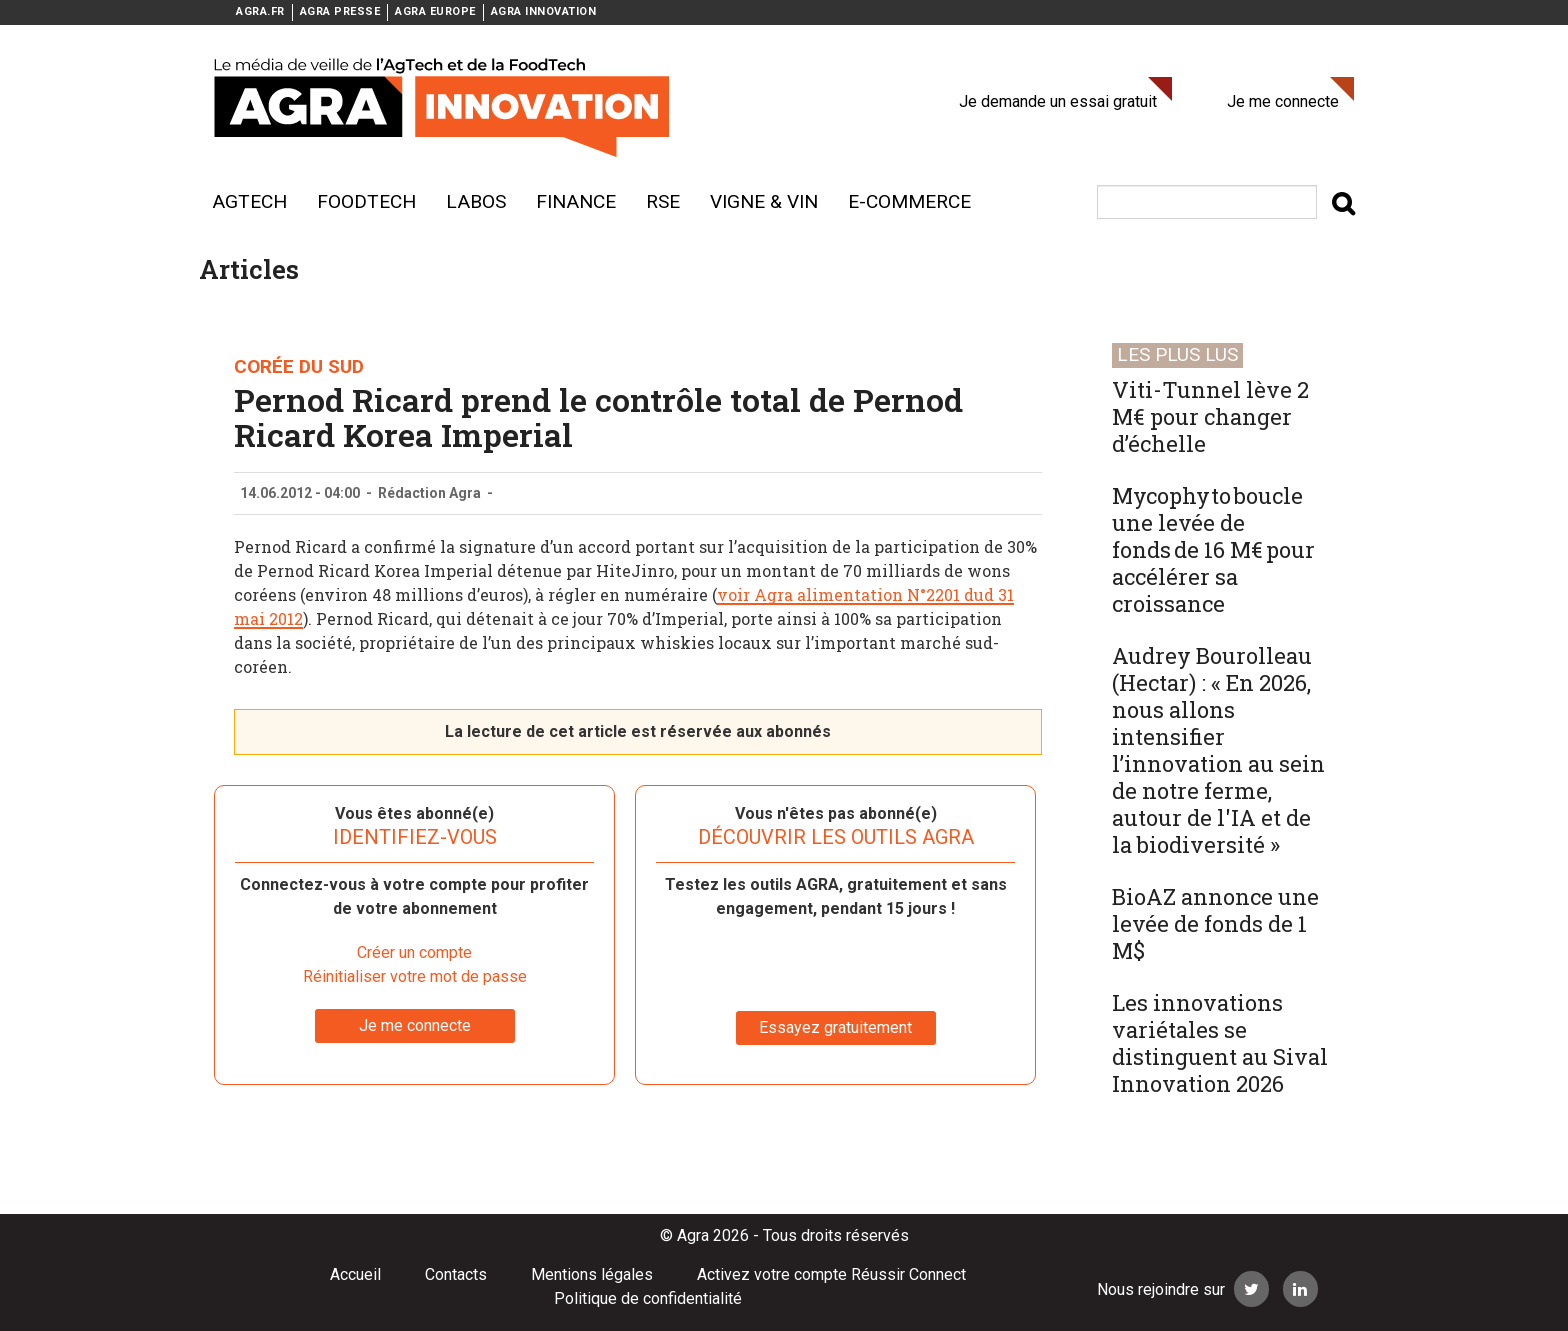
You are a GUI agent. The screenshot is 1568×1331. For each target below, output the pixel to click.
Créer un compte (414, 952)
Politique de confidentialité (648, 1298)
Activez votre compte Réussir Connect (831, 1274)
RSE (663, 201)
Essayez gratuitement (835, 1027)
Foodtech (366, 201)
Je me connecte (1283, 101)
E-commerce (909, 201)
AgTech (249, 201)
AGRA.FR (260, 11)
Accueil (355, 1274)
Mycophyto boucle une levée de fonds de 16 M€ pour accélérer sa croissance (1213, 549)
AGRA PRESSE (340, 11)
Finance (576, 201)
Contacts (456, 1274)
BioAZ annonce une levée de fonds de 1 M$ (1215, 923)
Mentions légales (592, 1274)
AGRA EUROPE (435, 11)
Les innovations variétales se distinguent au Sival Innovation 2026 (1220, 1043)
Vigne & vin (764, 201)
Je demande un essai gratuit (1058, 101)
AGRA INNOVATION (544, 11)
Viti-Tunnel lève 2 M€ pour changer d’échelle (1210, 416)
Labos (476, 201)
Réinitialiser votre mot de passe (415, 976)
